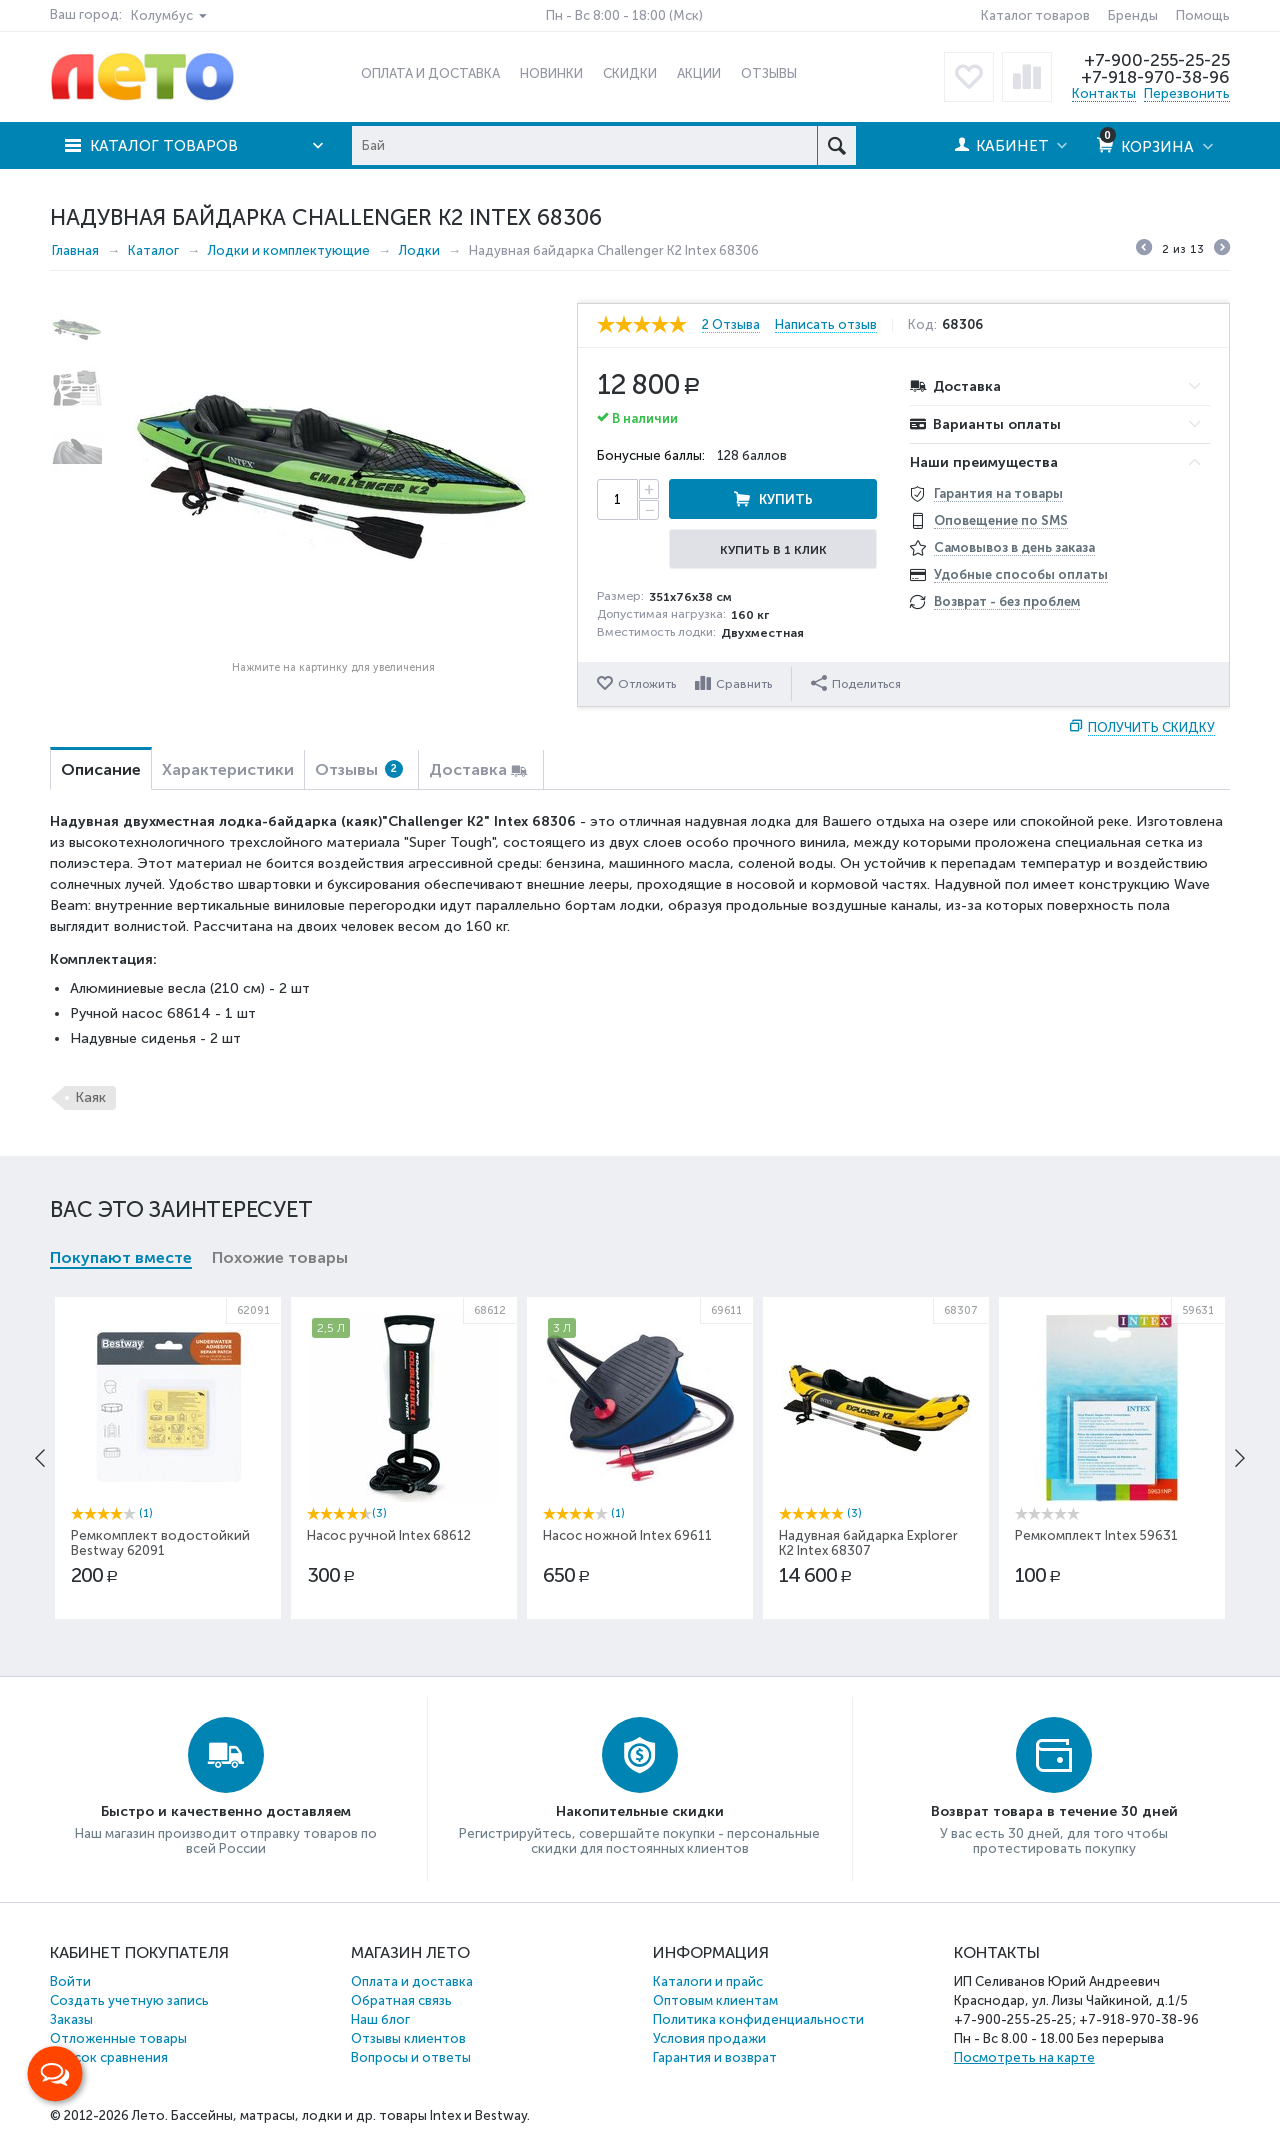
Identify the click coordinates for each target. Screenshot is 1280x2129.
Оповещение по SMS (1001, 520)
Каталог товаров (1035, 15)
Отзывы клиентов (408, 2038)
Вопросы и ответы (411, 2057)
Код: (922, 325)
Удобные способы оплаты (1021, 574)
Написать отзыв (826, 325)
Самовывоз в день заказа (1014, 547)
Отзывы (359, 769)
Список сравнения (109, 2057)
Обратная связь (401, 2000)
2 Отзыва (731, 325)
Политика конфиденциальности (758, 2019)
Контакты (1104, 93)
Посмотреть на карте (1024, 2057)
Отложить (647, 684)
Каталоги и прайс (708, 1981)
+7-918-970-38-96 (1155, 77)
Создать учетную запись (129, 2000)
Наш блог (380, 2019)
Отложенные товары (118, 2038)
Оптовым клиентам (715, 2000)
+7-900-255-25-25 (1157, 60)
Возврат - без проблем (1007, 601)
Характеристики (228, 769)
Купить (786, 499)
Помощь (1203, 15)
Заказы (71, 2019)
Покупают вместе (121, 1257)
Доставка (468, 769)
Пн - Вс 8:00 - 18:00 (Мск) (624, 15)
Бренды (1133, 15)
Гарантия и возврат (715, 2057)
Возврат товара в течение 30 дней (1054, 1811)
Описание (101, 769)
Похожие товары (280, 1257)
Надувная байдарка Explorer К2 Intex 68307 (868, 1543)
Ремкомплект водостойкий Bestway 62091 (160, 1543)
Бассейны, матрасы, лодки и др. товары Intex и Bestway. (350, 2115)
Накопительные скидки (640, 1811)
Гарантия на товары (998, 493)
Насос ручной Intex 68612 (389, 1535)
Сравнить (744, 684)
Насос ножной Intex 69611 (627, 1535)
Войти (70, 1981)
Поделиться (856, 683)
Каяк (90, 1097)
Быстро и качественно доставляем (226, 1811)
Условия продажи (709, 2038)
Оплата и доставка (412, 1981)
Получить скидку (1151, 727)
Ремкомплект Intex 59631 (1096, 1535)
